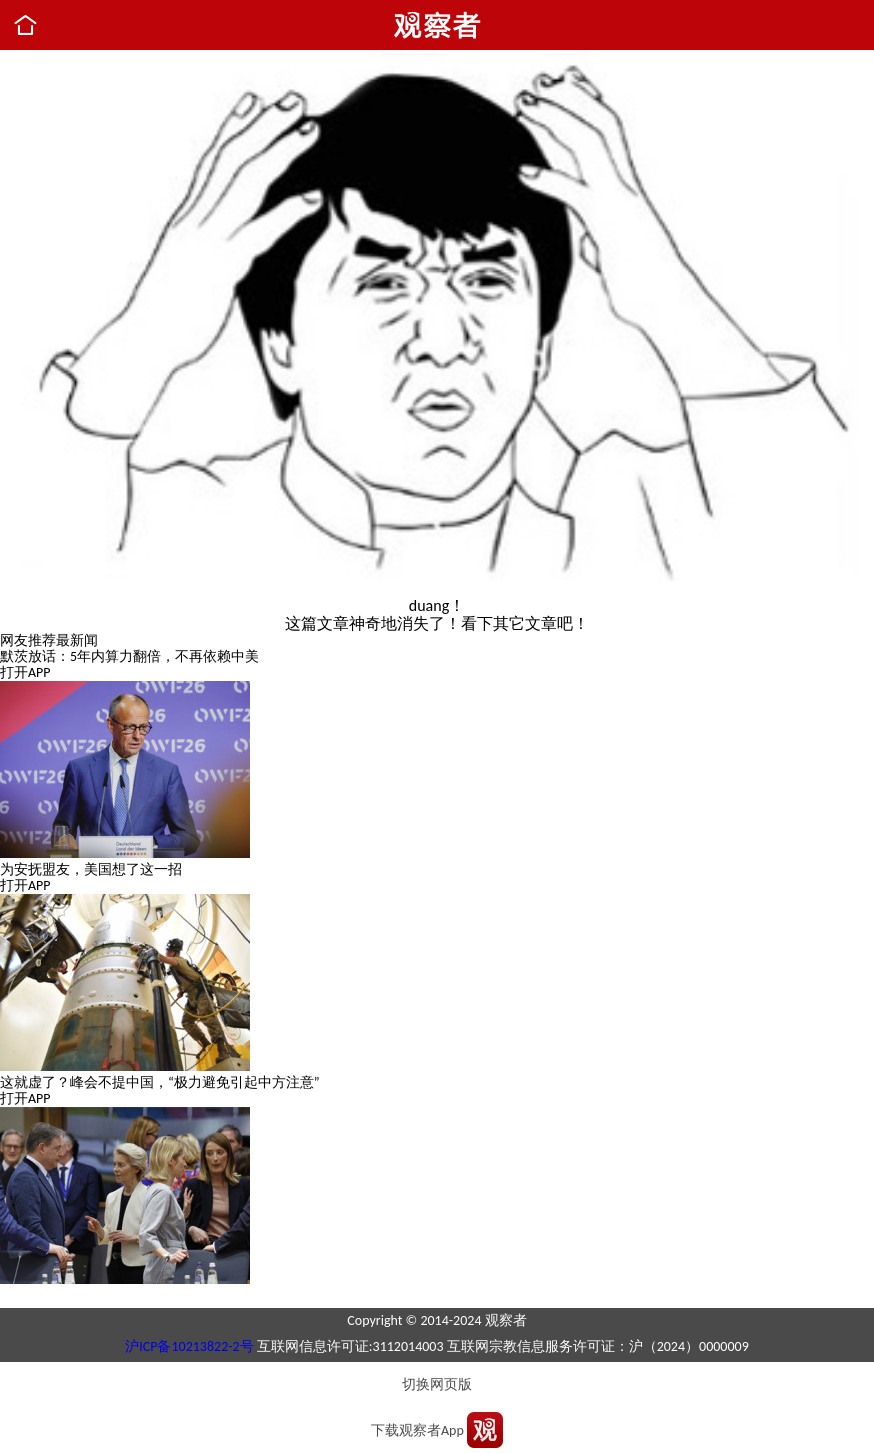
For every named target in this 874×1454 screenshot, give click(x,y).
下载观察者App (417, 1430)
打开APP (25, 672)
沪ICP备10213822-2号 (189, 1346)
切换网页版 (437, 1384)
